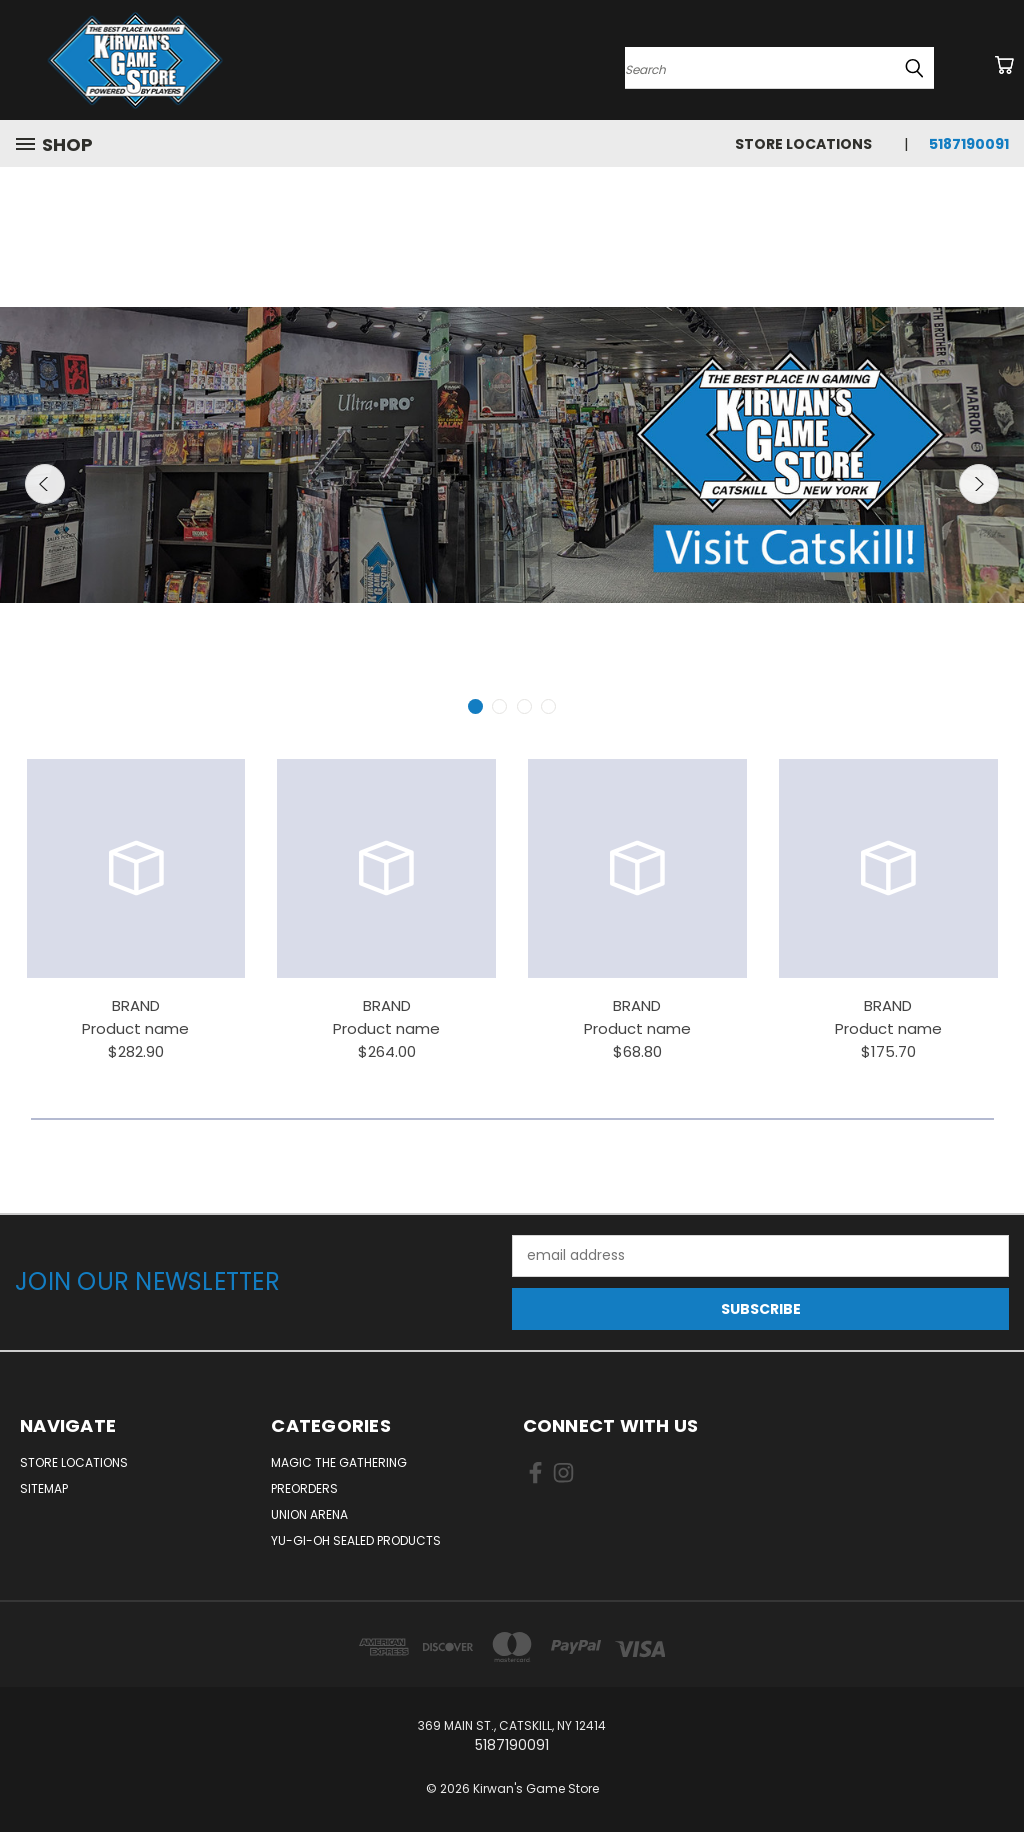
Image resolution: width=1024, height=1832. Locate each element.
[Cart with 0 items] (1004, 65)
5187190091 (969, 144)
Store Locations (803, 144)
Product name (135, 1028)
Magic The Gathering (339, 1462)
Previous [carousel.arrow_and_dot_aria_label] (45, 484)
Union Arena (309, 1514)
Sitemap (44, 1488)
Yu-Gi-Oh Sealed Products (356, 1540)
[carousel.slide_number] (512, 455)
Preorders (304, 1488)
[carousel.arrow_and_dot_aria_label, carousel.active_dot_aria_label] (475, 706)
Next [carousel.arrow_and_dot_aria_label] (979, 484)
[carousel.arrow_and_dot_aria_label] (499, 706)
